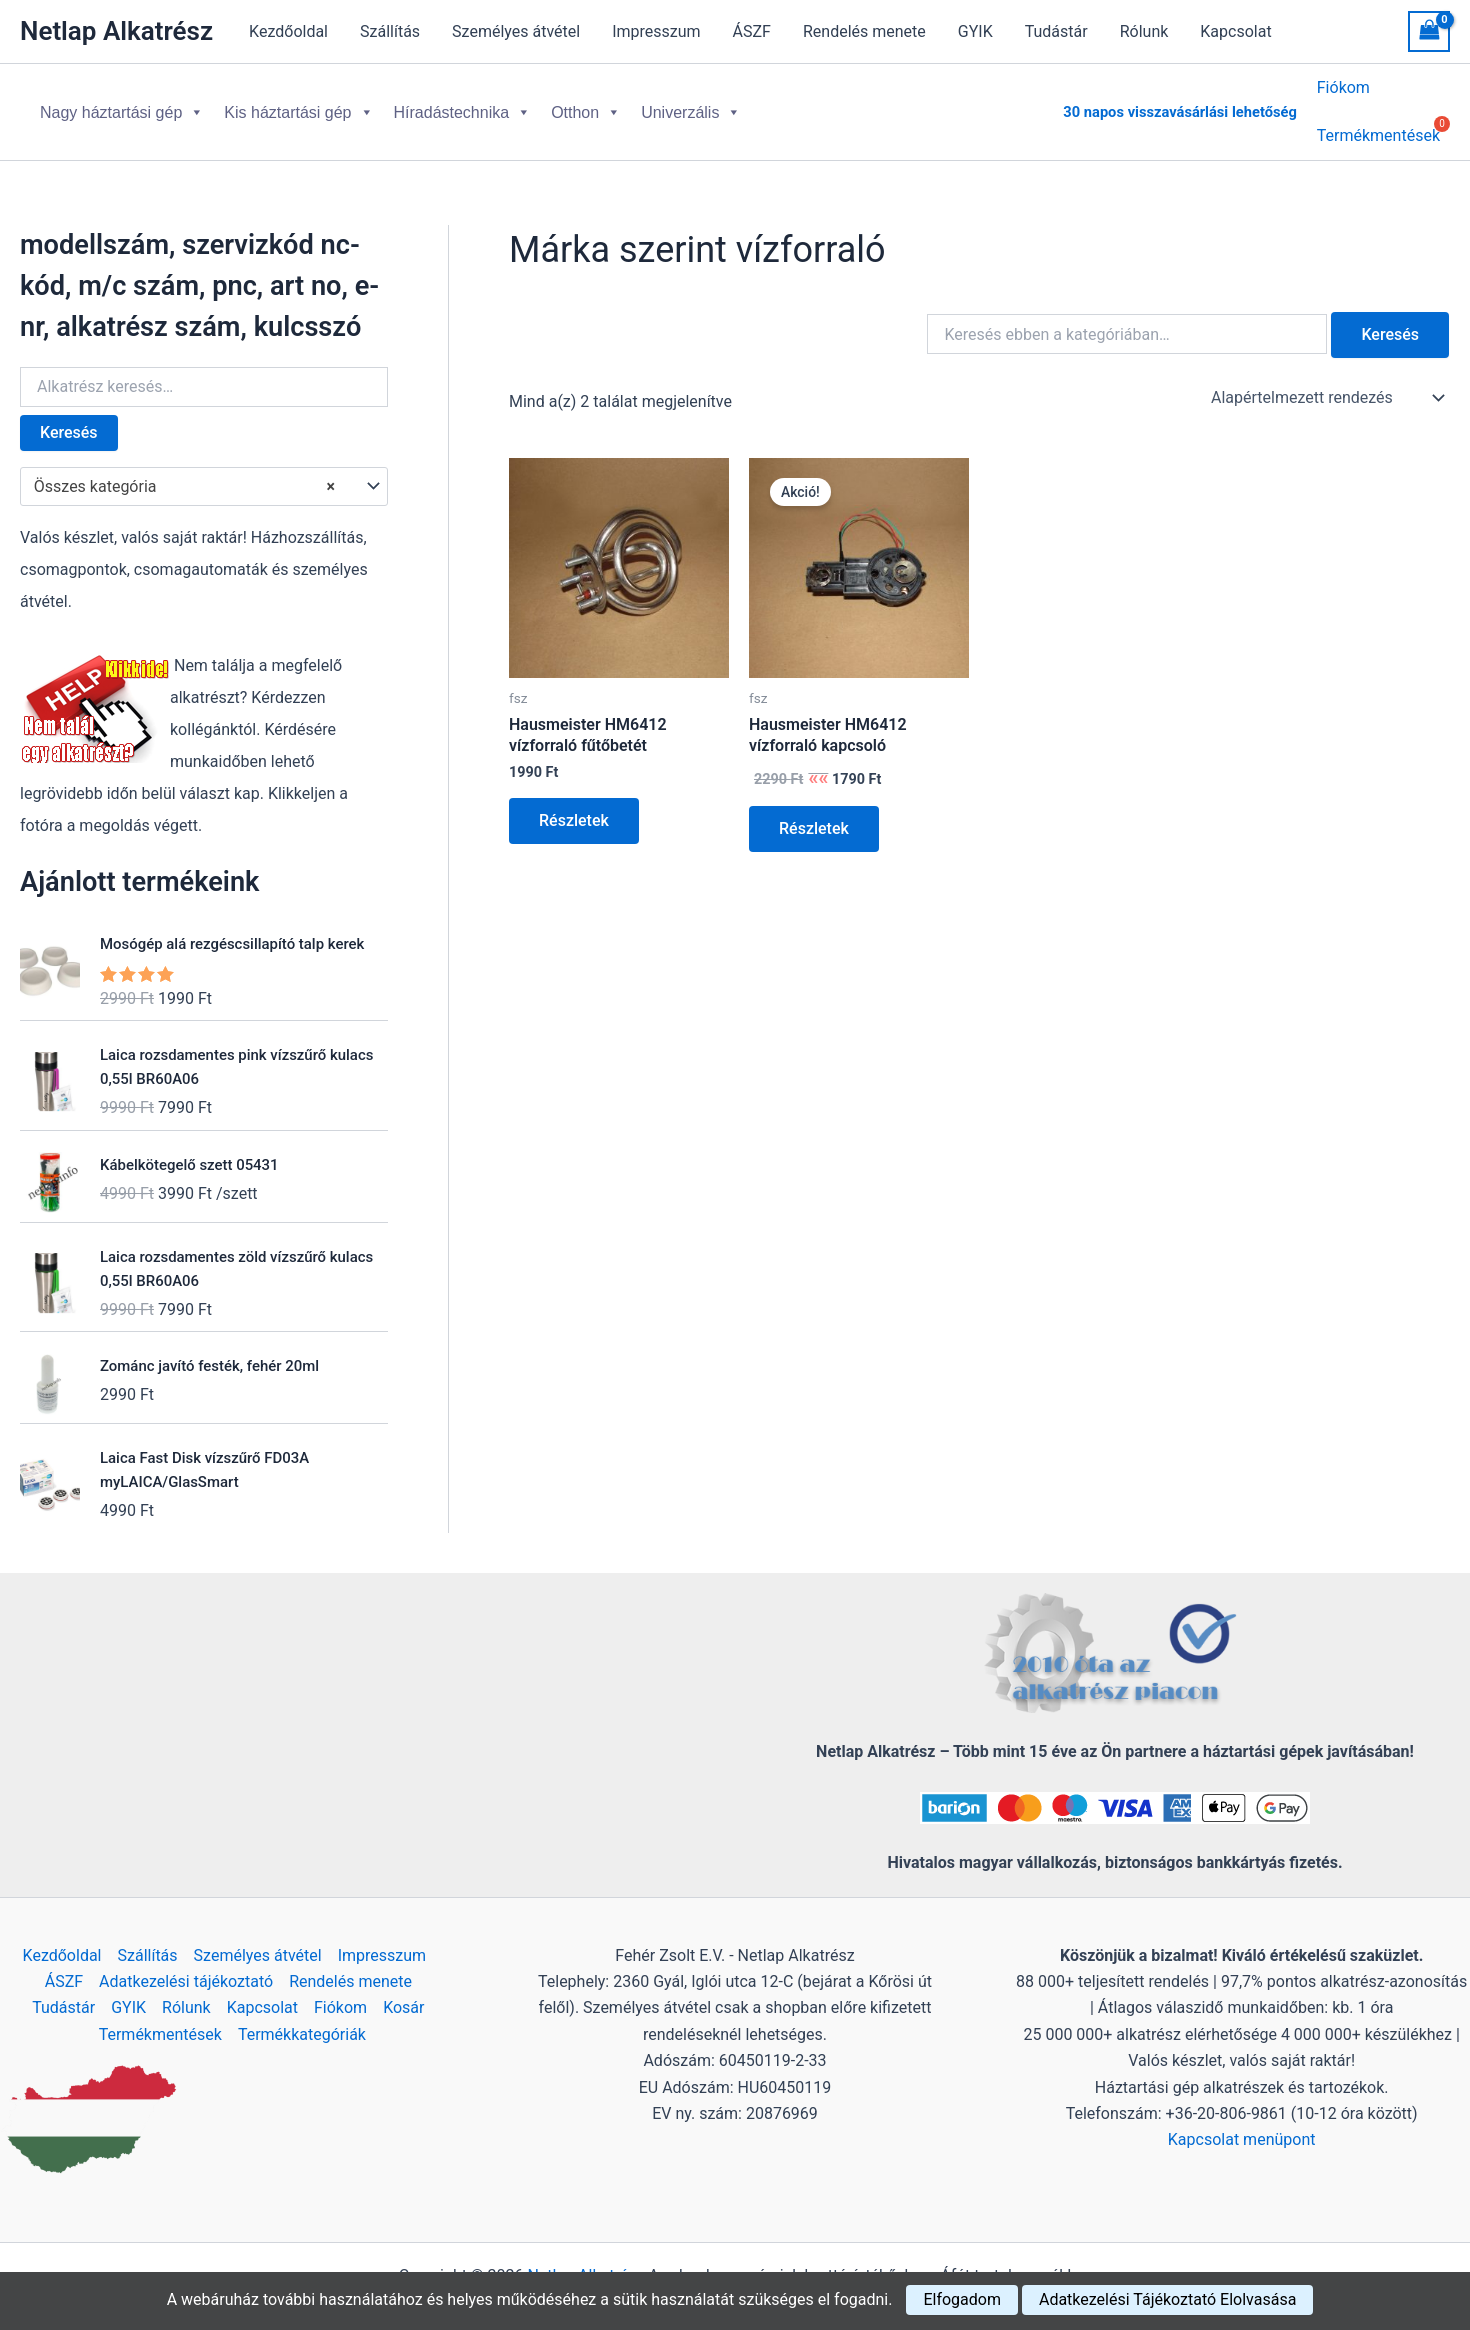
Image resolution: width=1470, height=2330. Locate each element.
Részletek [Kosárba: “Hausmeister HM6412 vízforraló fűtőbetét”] (574, 804)
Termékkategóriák (302, 2018)
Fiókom (1343, 90)
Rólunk (1144, 31)
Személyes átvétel (516, 31)
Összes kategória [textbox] (184, 471)
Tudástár (1056, 31)
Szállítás (390, 31)
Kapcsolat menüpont (1242, 2123)
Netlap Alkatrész (116, 31)
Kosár (403, 1991)
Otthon (586, 104)
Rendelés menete (864, 31)
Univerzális (691, 104)
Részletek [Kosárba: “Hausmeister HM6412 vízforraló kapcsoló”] (814, 812)
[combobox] (204, 471)
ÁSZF (752, 31)
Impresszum (656, 31)
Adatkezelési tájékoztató (186, 1965)
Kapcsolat (1235, 31)
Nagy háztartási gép (122, 104)
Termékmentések (160, 2018)
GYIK (975, 31)
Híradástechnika (463, 104)
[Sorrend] (1326, 382)
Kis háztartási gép (298, 104)
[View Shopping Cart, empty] (1429, 31)
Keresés (69, 416)
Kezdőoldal (288, 31)
